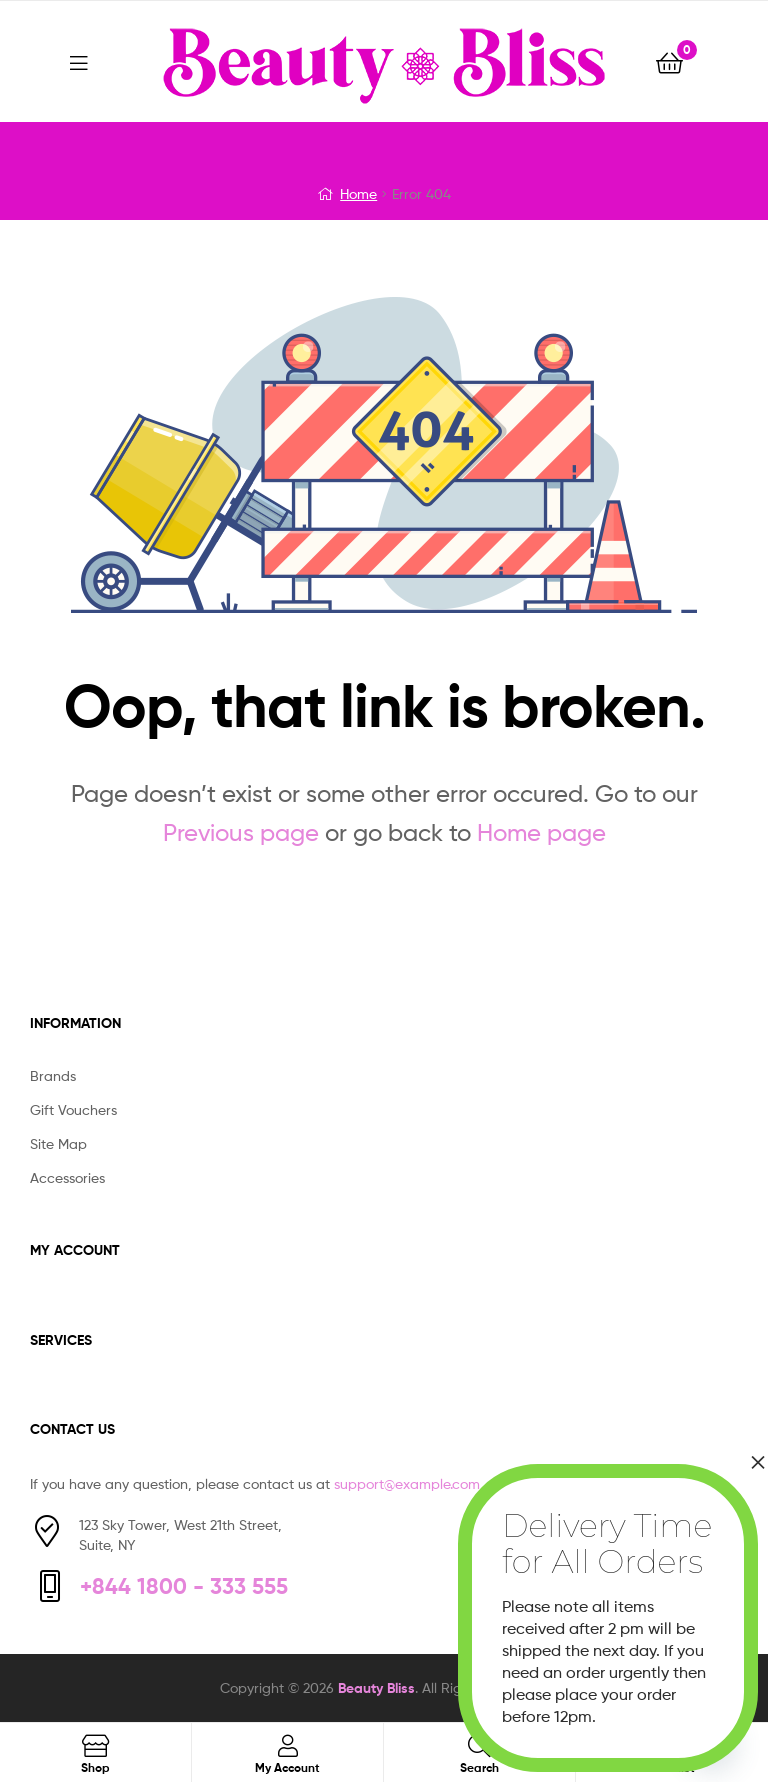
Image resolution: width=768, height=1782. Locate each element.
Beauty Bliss (376, 1688)
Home (358, 193)
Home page (541, 832)
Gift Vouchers (73, 1109)
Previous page (241, 832)
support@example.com (407, 1483)
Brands (53, 1075)
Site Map (58, 1143)
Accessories (67, 1177)
